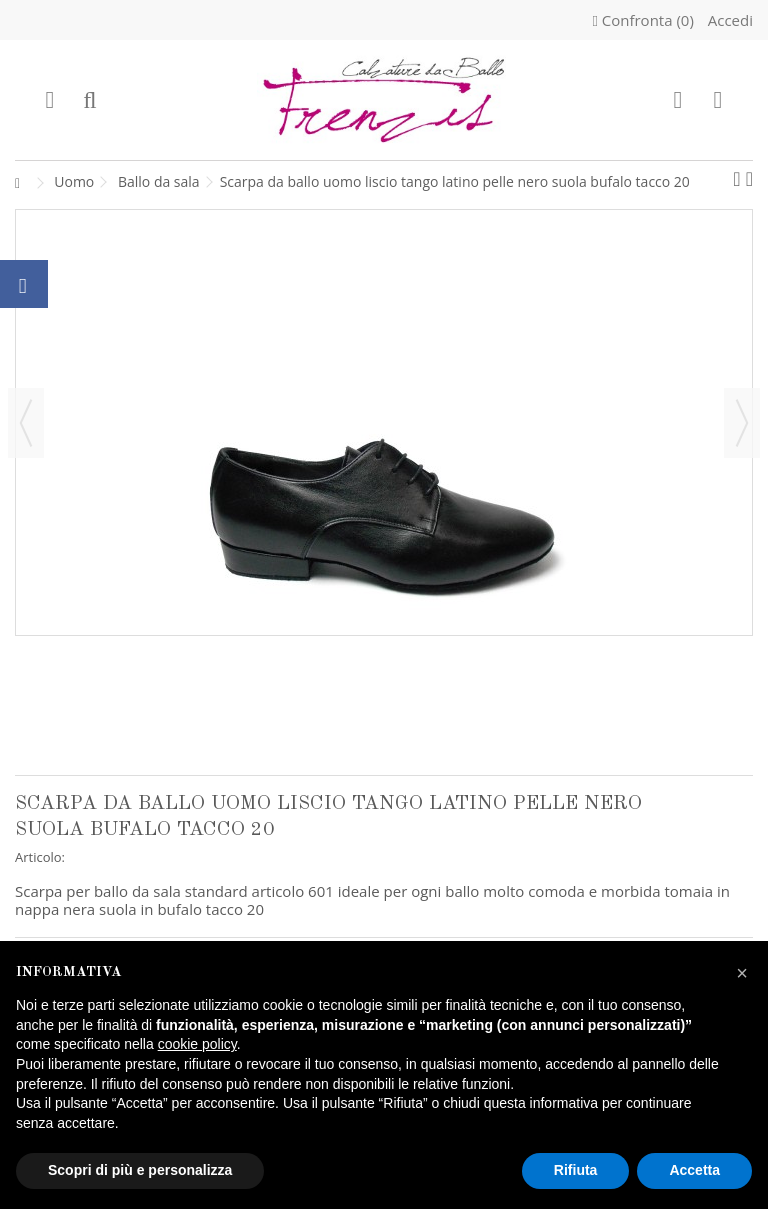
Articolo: (40, 857)
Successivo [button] (742, 423)
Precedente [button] (26, 423)
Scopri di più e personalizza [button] (140, 1170)
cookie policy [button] (197, 1044)
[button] (742, 973)
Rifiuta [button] (576, 1170)
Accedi (728, 20)
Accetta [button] (694, 1170)
